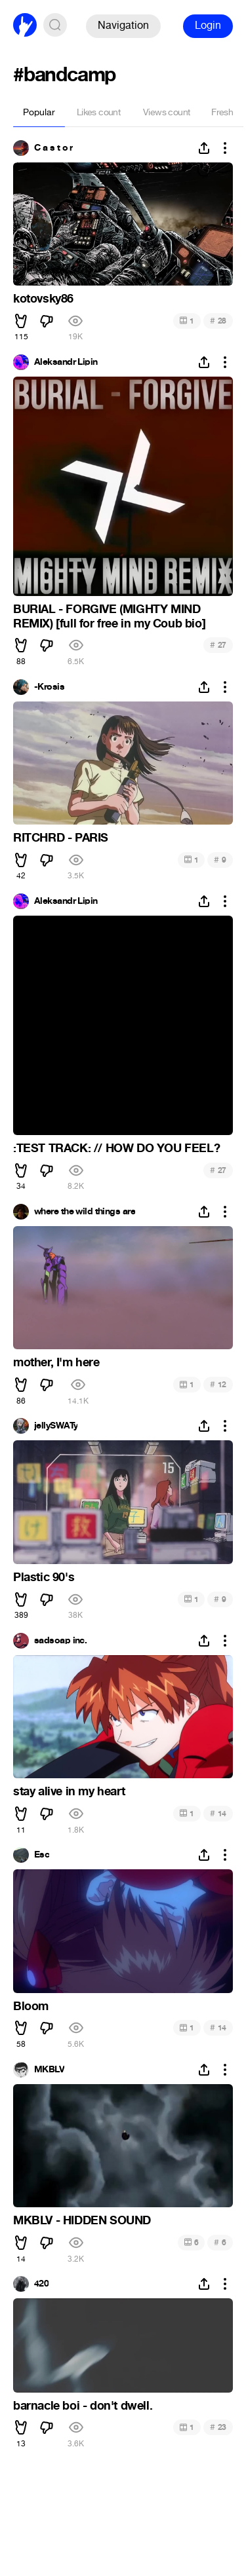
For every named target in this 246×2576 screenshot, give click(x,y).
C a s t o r (53, 148)
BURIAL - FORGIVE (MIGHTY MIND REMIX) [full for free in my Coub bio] (109, 616)
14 (218, 1813)
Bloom (31, 2006)
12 (218, 1384)
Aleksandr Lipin (66, 362)
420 (41, 2283)
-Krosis (49, 687)
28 (218, 320)
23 (218, 2427)
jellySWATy (55, 1425)
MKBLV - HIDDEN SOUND (82, 2220)
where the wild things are (84, 1211)
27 (218, 645)
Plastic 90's (43, 1577)
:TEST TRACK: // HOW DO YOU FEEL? (116, 1148)
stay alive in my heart (69, 1791)
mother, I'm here (56, 1362)
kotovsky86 (43, 299)
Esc (41, 1854)
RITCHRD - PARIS (60, 838)
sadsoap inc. (60, 1640)
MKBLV (49, 2069)
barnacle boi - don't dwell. (82, 2406)
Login (208, 25)
